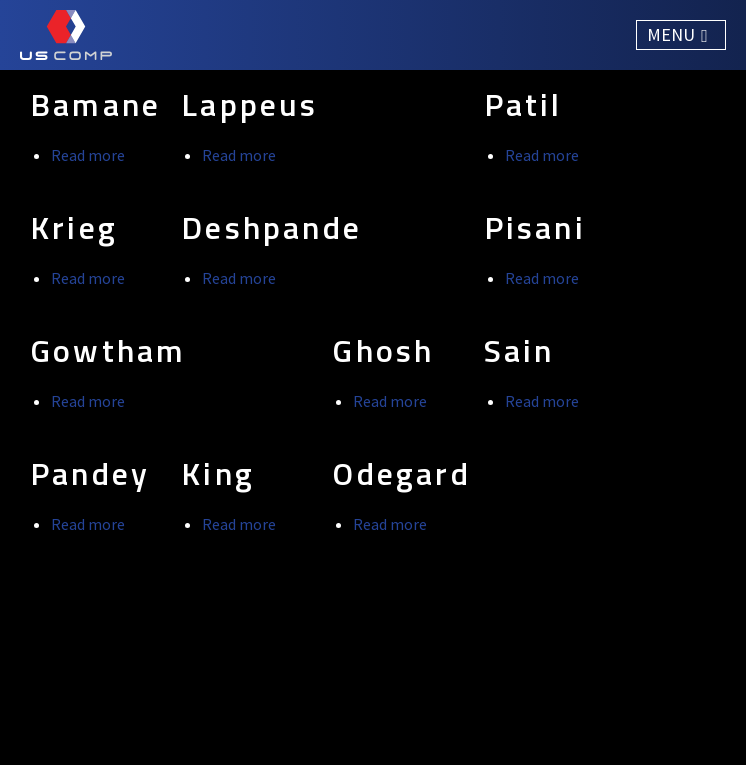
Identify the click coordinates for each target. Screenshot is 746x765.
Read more (88, 155)
